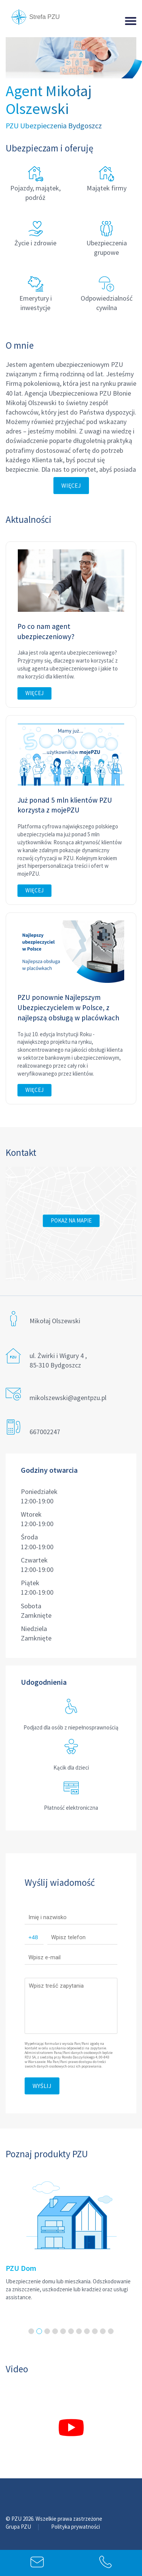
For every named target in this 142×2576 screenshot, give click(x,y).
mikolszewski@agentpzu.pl (68, 1397)
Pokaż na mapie (71, 1220)
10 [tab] (103, 2331)
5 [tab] (63, 2331)
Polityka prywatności (75, 2526)
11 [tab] (111, 2331)
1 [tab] (31, 2331)
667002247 (45, 1431)
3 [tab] (47, 2331)
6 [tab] (71, 2331)
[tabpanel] (71, 2234)
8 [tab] (87, 2331)
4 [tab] (55, 2331)
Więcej (71, 485)
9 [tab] (95, 2331)
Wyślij (42, 2085)
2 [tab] (39, 2331)
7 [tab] (79, 2331)
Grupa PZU (19, 2526)
